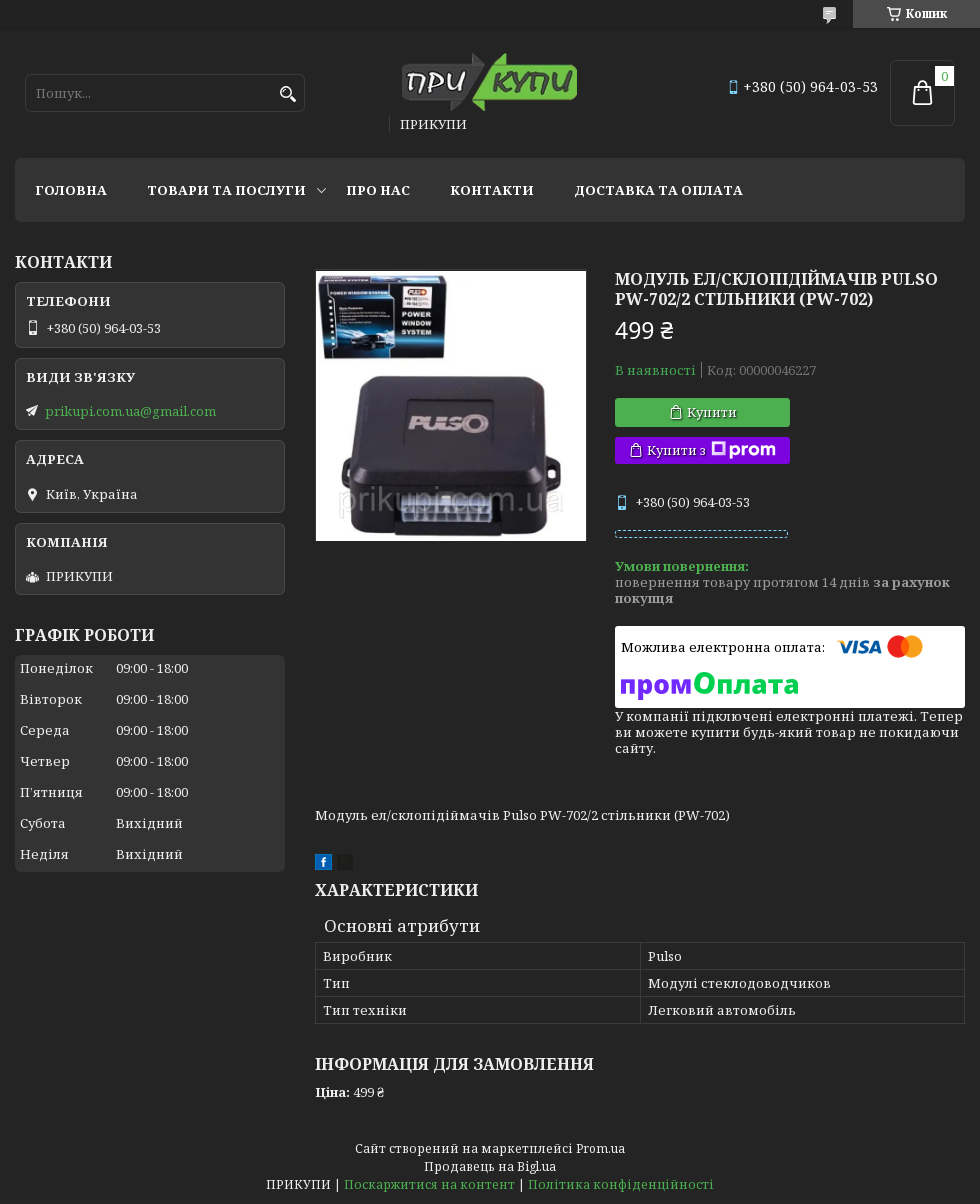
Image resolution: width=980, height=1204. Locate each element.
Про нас (378, 190)
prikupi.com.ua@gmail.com (130, 411)
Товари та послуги (226, 190)
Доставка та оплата (658, 190)
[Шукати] (287, 94)
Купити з (711, 450)
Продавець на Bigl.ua (490, 1166)
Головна (71, 190)
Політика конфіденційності (621, 1184)
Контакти (492, 190)
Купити (712, 412)
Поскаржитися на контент (429, 1184)
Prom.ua (600, 1148)
